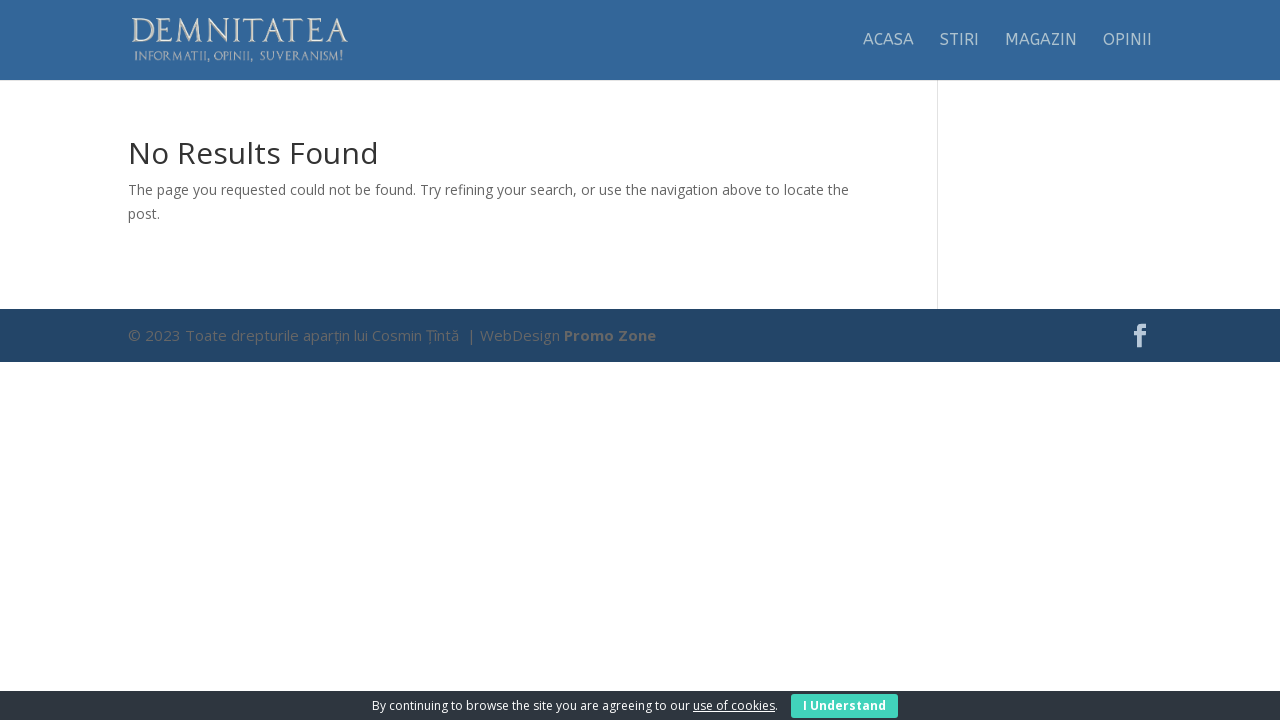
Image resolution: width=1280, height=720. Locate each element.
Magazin (1041, 41)
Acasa (888, 41)
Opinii (1127, 41)
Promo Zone (610, 335)
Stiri (959, 41)
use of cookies (734, 705)
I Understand (844, 705)
